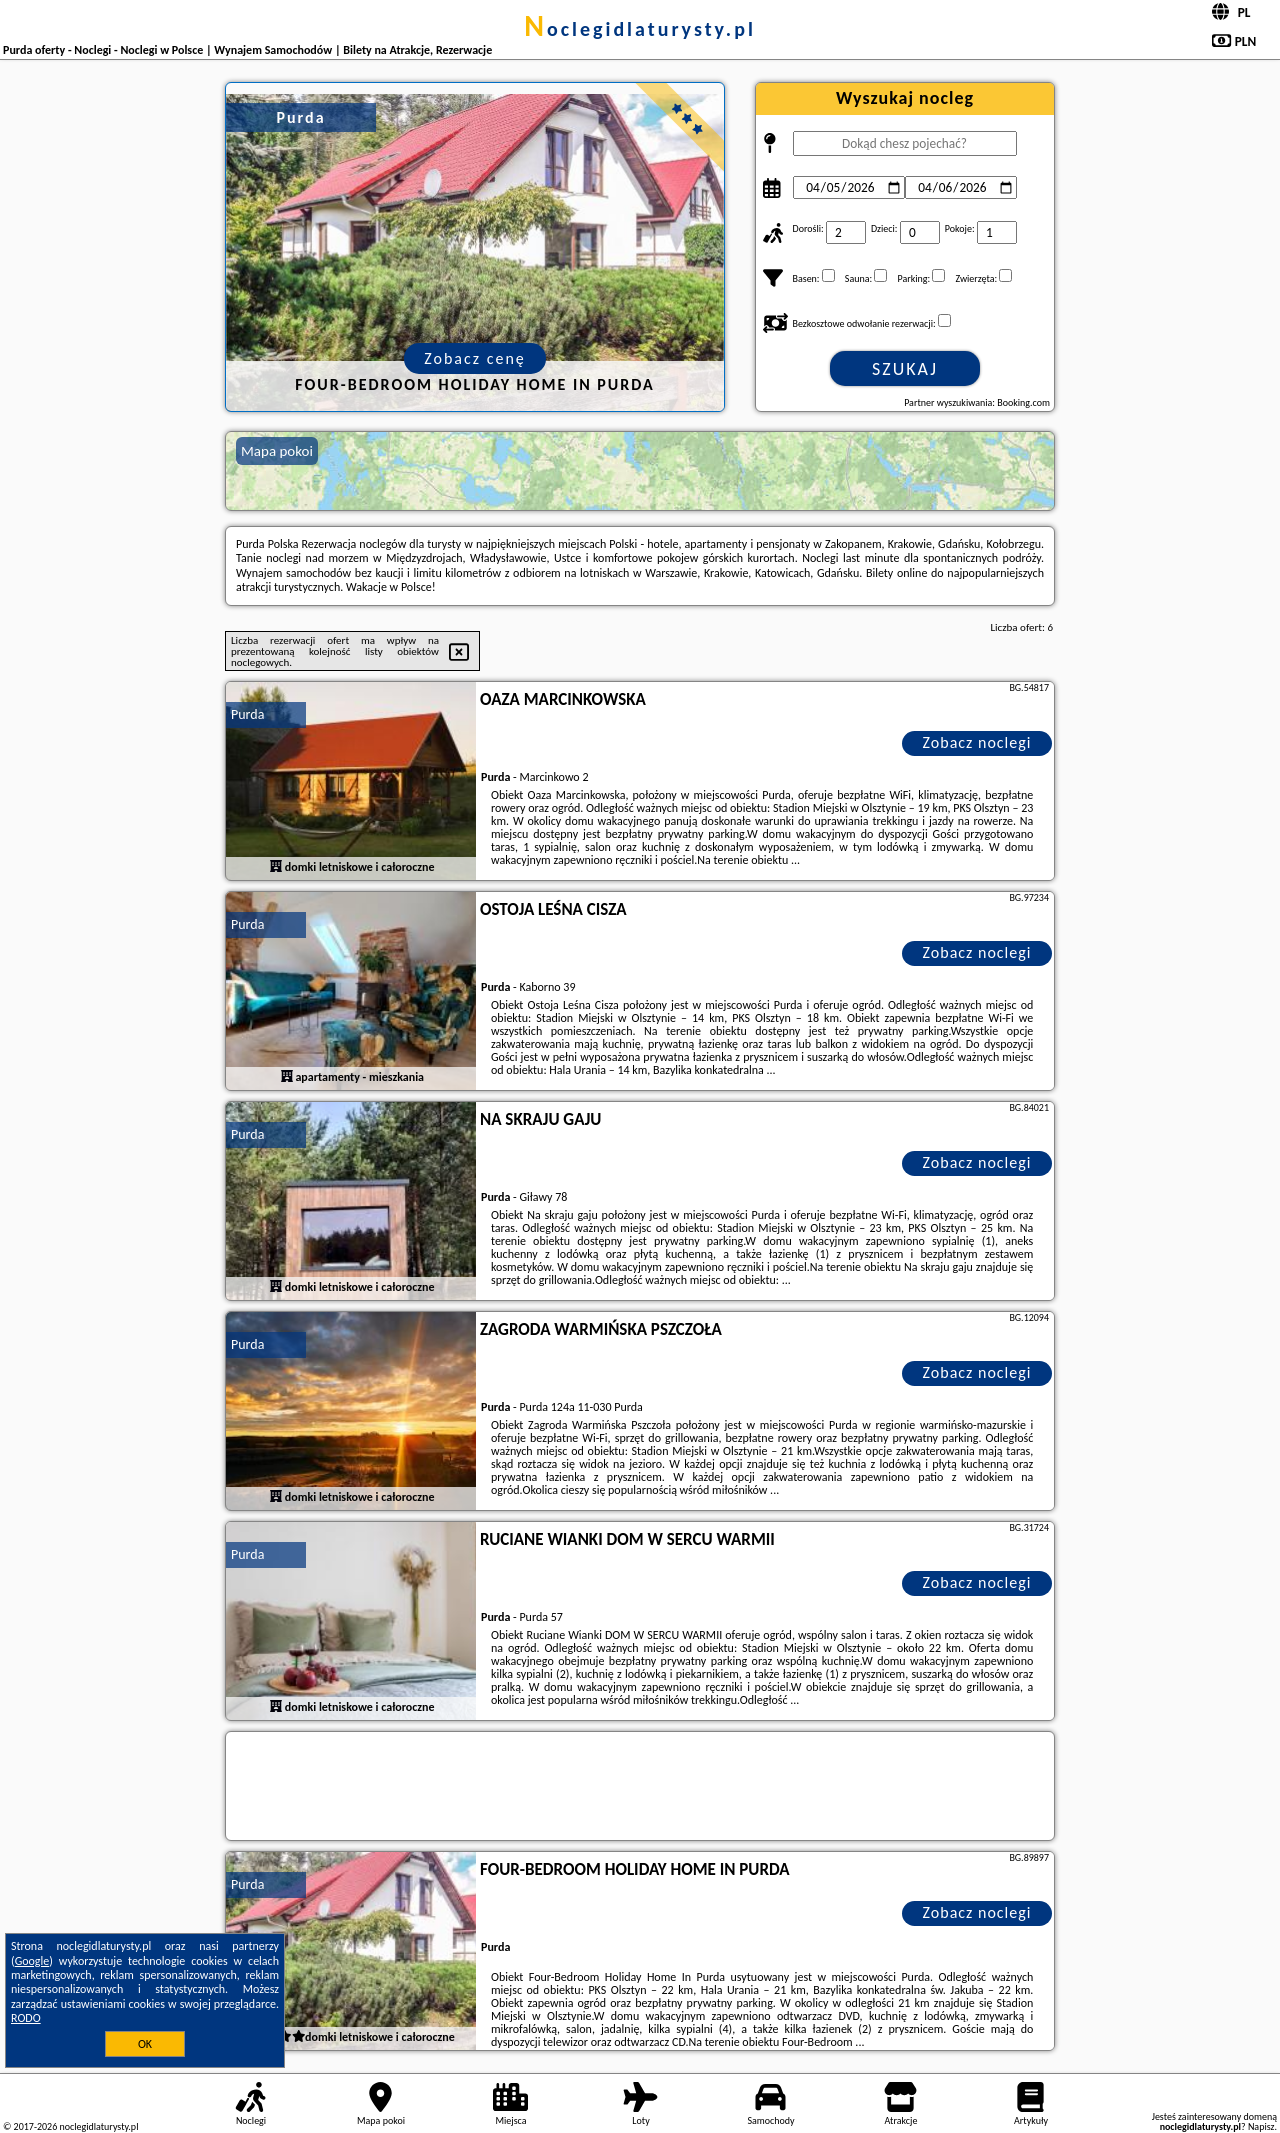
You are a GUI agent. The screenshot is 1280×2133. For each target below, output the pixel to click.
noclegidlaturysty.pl (640, 29)
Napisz (1261, 2126)
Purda (247, 714)
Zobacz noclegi (977, 742)
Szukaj (905, 369)
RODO (26, 2018)
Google (32, 1961)
